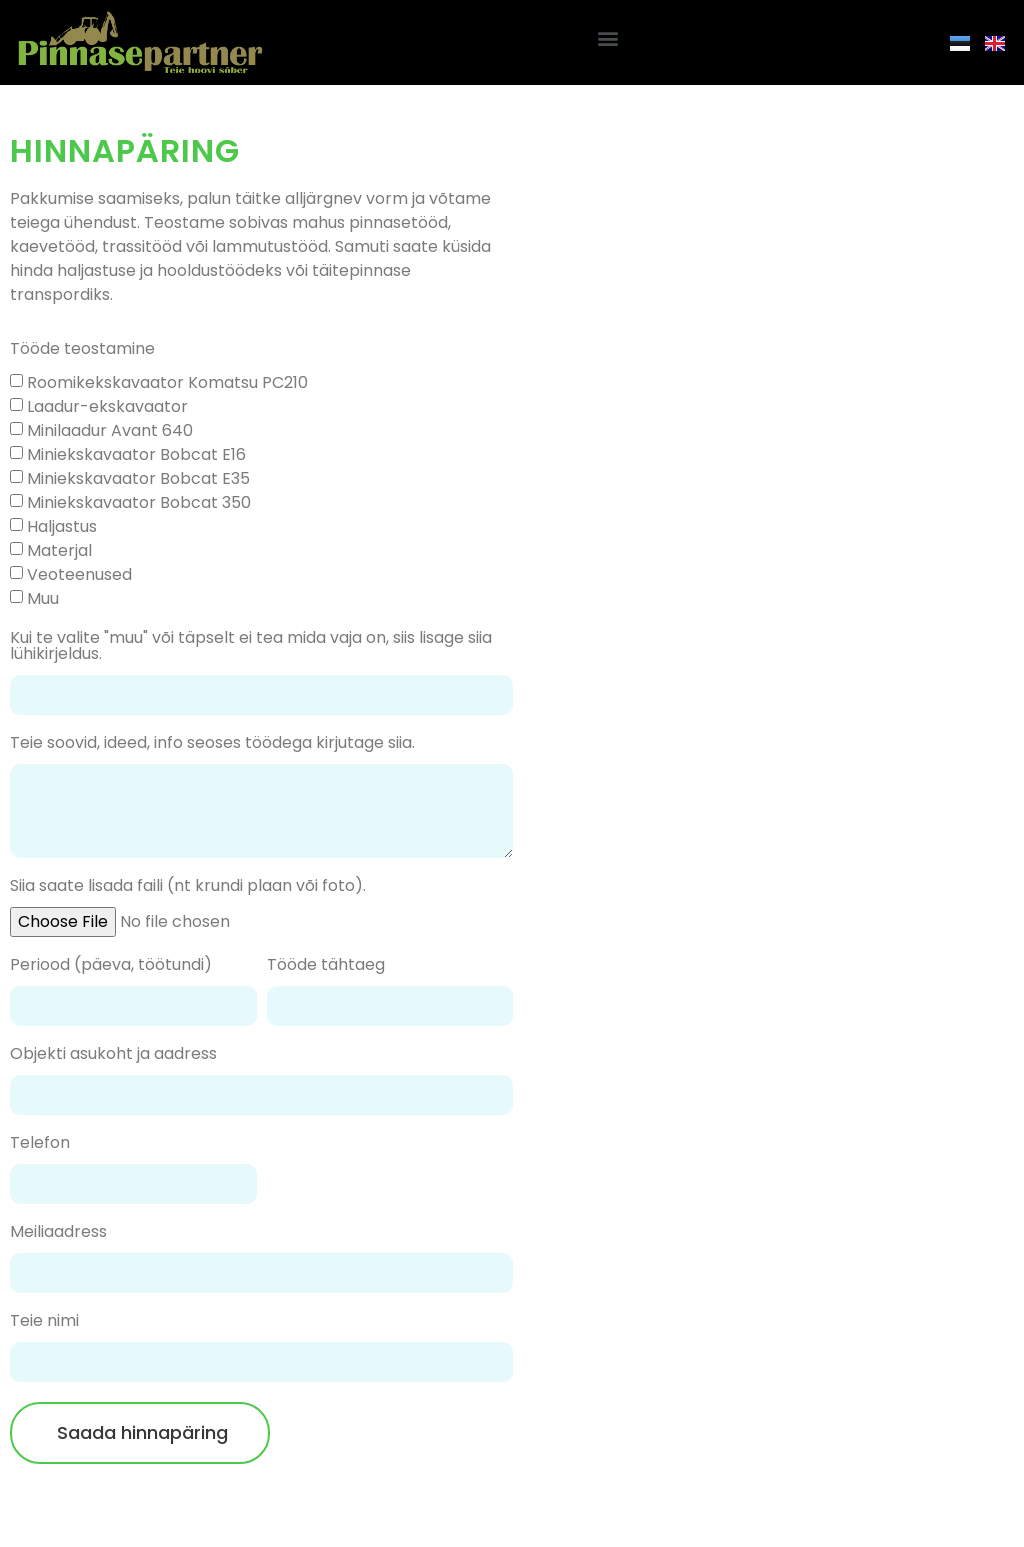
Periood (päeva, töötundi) (111, 966)
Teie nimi (44, 1322)
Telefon (40, 1144)
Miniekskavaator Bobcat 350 (139, 502)
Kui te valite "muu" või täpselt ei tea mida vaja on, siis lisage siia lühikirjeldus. (251, 647)
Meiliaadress (58, 1233)
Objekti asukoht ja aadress (113, 1055)
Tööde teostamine (82, 350)
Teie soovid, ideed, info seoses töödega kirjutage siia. (212, 744)
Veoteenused (79, 574)
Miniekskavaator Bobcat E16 (136, 454)
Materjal (59, 550)
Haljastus (62, 526)
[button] (607, 37)
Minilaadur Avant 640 (110, 430)
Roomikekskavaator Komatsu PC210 (167, 382)
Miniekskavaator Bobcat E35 (138, 478)
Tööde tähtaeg (326, 966)
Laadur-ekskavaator (107, 406)
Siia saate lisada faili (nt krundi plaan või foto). (188, 887)
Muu (43, 598)
